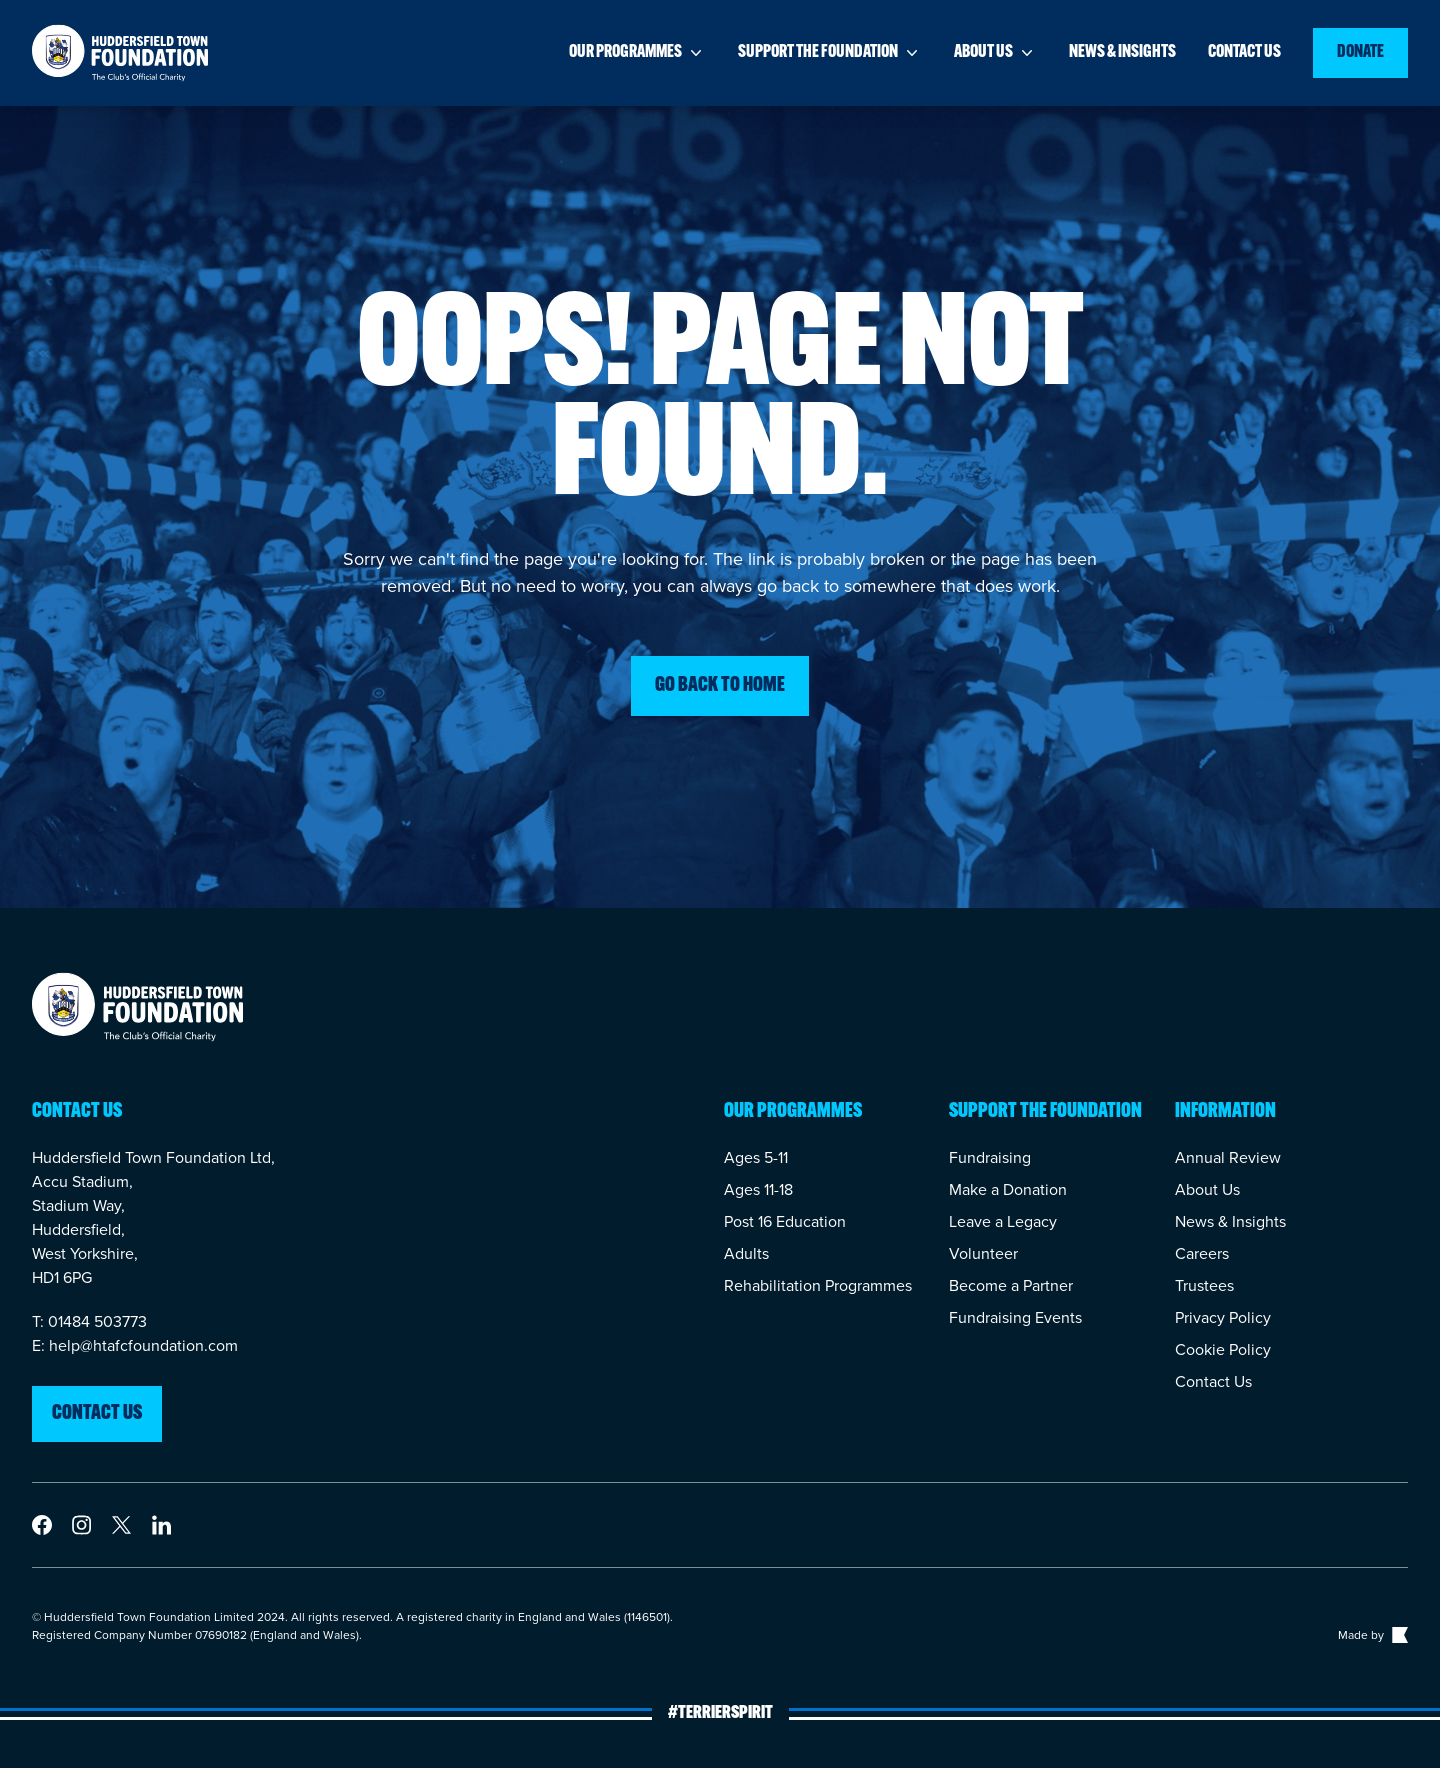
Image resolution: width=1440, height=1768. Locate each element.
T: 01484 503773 (89, 1321)
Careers (1202, 1253)
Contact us (1244, 52)
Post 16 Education (785, 1221)
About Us (1207, 1189)
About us (995, 53)
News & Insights (1230, 1221)
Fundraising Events (1015, 1317)
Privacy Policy (1223, 1317)
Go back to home (720, 686)
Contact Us (1213, 1381)
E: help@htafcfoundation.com (135, 1345)
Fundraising (990, 1157)
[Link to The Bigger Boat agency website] (1398, 1635)
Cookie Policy (1223, 1349)
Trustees (1204, 1285)
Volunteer (983, 1253)
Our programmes (637, 53)
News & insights (1122, 52)
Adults (746, 1253)
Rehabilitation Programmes (818, 1285)
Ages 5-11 (756, 1157)
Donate (1360, 52)
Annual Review (1228, 1157)
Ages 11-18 (758, 1189)
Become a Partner (1011, 1285)
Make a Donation (1008, 1189)
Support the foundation (830, 53)
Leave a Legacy (1003, 1221)
